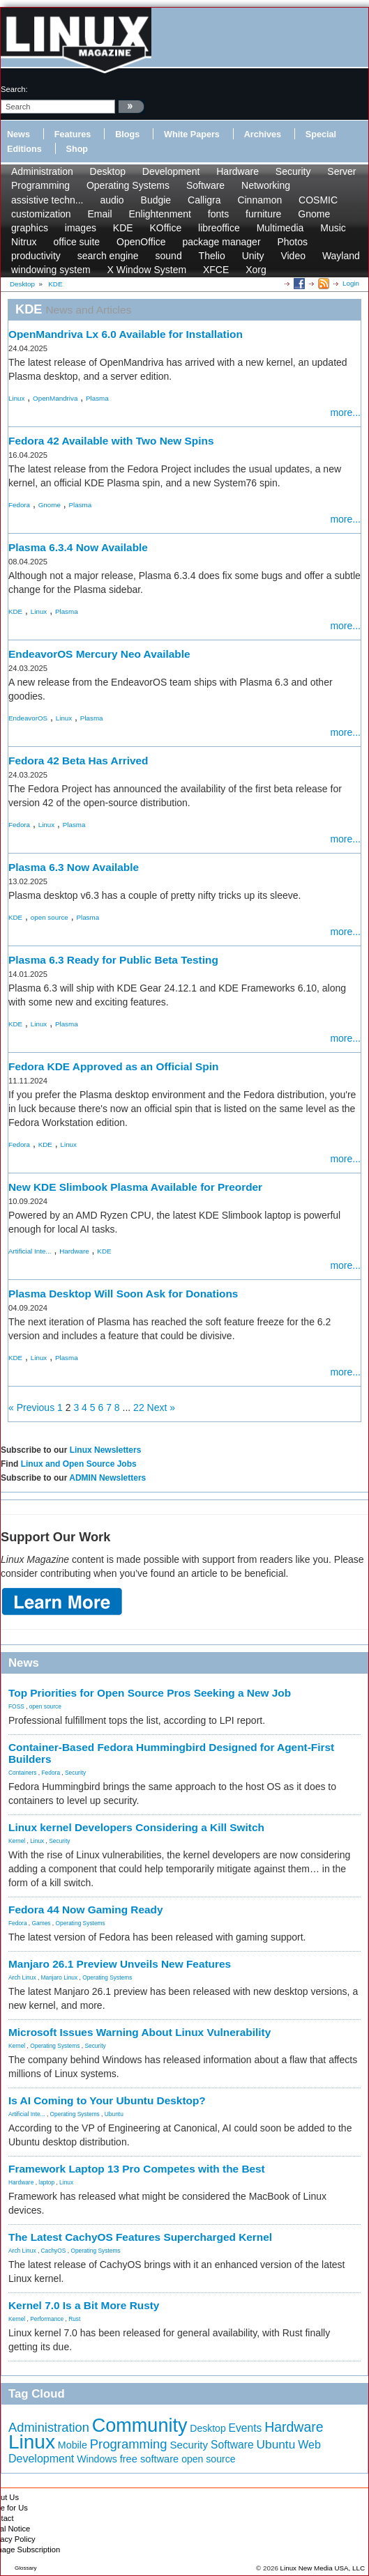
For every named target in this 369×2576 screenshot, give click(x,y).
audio (111, 200)
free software (149, 2459)
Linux (16, 398)
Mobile (72, 2445)
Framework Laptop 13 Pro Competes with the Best (136, 2169)
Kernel (16, 1840)
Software (205, 185)
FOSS (16, 1706)
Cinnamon (259, 200)
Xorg (256, 269)
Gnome (314, 213)
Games (41, 1923)
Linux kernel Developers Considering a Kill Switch (136, 1827)
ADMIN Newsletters (107, 1478)
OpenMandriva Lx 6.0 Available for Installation (125, 334)
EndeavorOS (27, 718)
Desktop (108, 171)
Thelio (212, 255)
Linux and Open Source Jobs (79, 1464)
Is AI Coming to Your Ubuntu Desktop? (107, 2100)
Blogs (127, 134)
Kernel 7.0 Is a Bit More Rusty (83, 2305)
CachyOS (53, 2250)
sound (169, 255)
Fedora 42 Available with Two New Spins (110, 441)
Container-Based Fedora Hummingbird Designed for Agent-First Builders (171, 1753)
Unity (253, 255)
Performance (46, 2318)
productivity (36, 255)
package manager (221, 241)
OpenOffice (141, 241)
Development (171, 171)
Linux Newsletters (106, 1450)
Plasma (97, 398)
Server (341, 171)
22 (138, 1407)
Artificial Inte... (30, 1251)
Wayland (341, 255)
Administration (42, 171)
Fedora (19, 505)
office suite (76, 241)
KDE (123, 227)
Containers (22, 1772)
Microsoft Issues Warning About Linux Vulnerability (139, 2032)
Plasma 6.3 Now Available (73, 867)
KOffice (166, 227)
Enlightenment (159, 213)
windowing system (51, 269)
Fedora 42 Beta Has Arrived (78, 760)
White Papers (192, 134)
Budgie (156, 200)
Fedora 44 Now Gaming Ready (85, 1909)
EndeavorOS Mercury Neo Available (99, 654)
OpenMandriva (55, 398)
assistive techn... (47, 200)
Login (350, 283)
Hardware (237, 171)
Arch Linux (22, 1977)
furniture (263, 213)
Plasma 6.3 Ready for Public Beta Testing (113, 960)
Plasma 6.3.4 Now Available (78, 547)
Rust (74, 2318)
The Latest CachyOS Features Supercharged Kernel (140, 2237)
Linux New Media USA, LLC (322, 2568)
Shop (77, 149)
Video (293, 255)
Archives (262, 134)
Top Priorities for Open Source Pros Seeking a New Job (149, 1693)
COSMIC (318, 200)
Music (333, 227)
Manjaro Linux (59, 1977)
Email (99, 213)
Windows (97, 2459)
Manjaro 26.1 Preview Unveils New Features (119, 1964)
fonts (218, 213)
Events (245, 2428)
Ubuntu (114, 2114)
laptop (46, 2182)
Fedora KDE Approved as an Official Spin (113, 1066)
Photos (292, 241)
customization (41, 213)
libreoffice (219, 227)
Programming (40, 185)
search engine (108, 255)
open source (49, 917)
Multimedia (280, 227)
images (80, 227)
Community (140, 2425)
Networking (265, 185)
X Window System (147, 269)
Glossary (26, 2568)
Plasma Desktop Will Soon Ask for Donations (123, 1293)
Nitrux (24, 241)
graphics (29, 227)
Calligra (204, 200)
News (18, 134)
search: (14, 89)
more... (345, 412)
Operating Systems (128, 185)
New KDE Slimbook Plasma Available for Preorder (135, 1187)
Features (72, 134)
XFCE (216, 269)
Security (293, 171)
